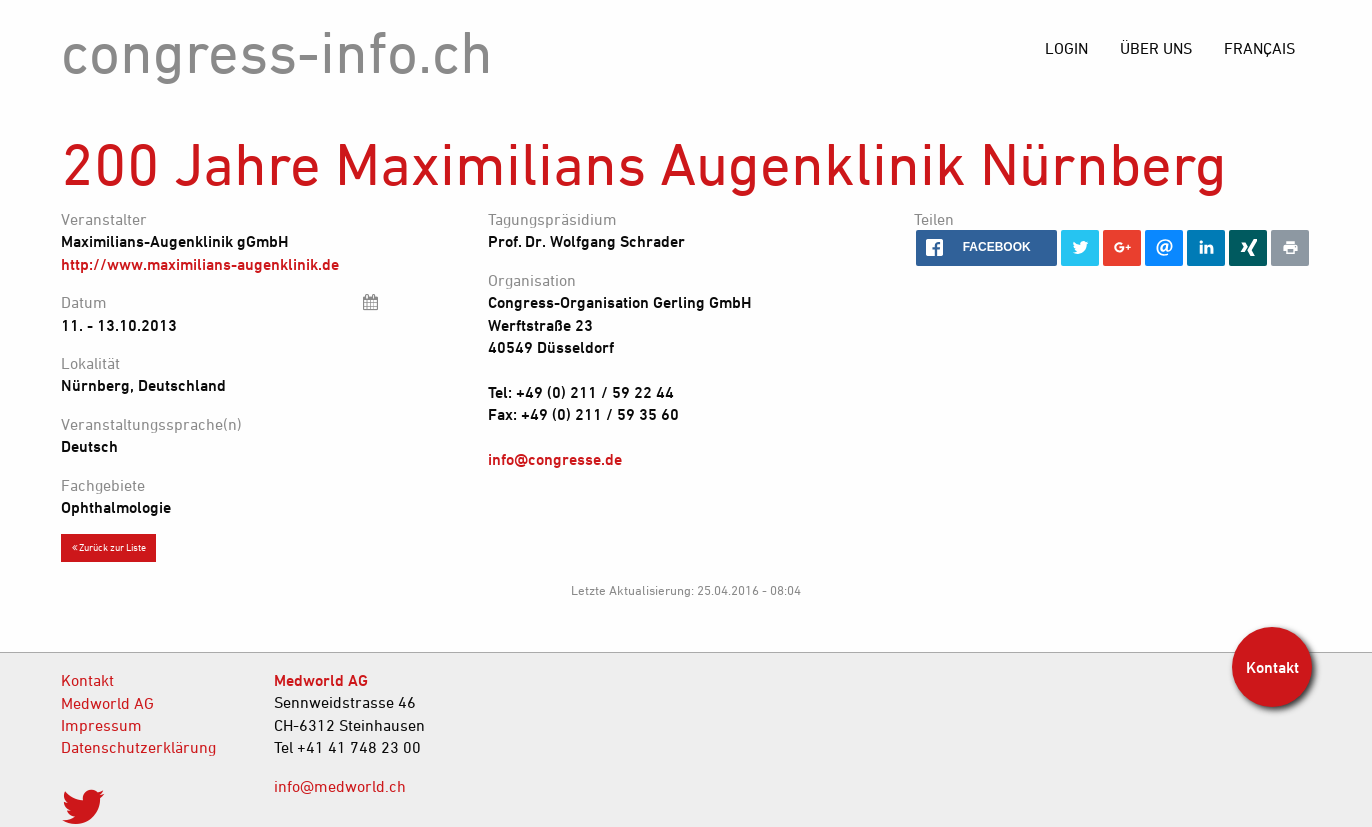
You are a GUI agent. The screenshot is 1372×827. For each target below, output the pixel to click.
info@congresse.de (555, 459)
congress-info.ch (277, 51)
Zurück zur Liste (109, 547)
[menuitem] (1259, 48)
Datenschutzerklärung (138, 747)
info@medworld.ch (340, 786)
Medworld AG (107, 703)
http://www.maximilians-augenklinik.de (200, 264)
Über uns (1156, 48)
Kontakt (87, 680)
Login (1066, 48)
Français (1259, 48)
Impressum (101, 725)
